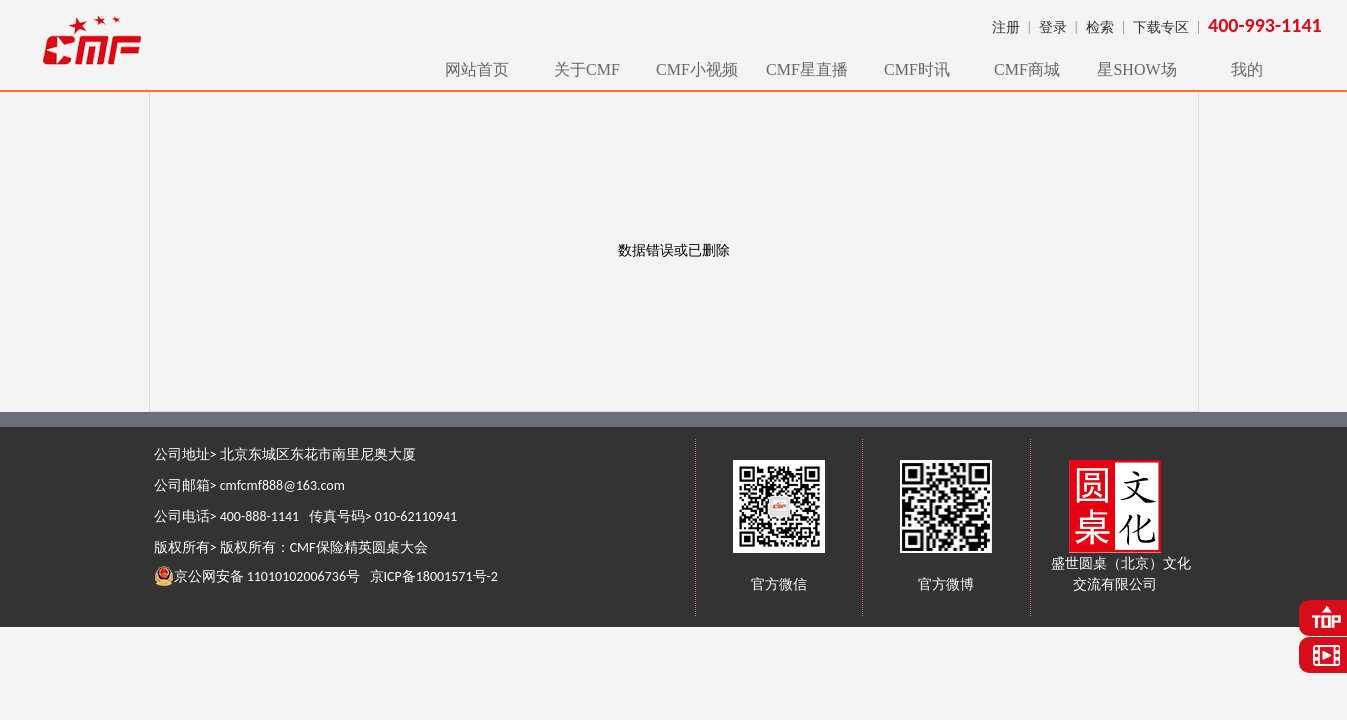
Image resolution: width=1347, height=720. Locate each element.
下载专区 (1161, 27)
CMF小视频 (697, 69)
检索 (1100, 27)
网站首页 (477, 69)
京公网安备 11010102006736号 (257, 576)
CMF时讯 (917, 69)
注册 (1006, 27)
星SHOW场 (1136, 69)
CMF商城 (1027, 69)
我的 (1247, 69)
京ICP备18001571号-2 (434, 576)
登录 (1053, 27)
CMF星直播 (807, 69)
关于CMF (587, 69)
